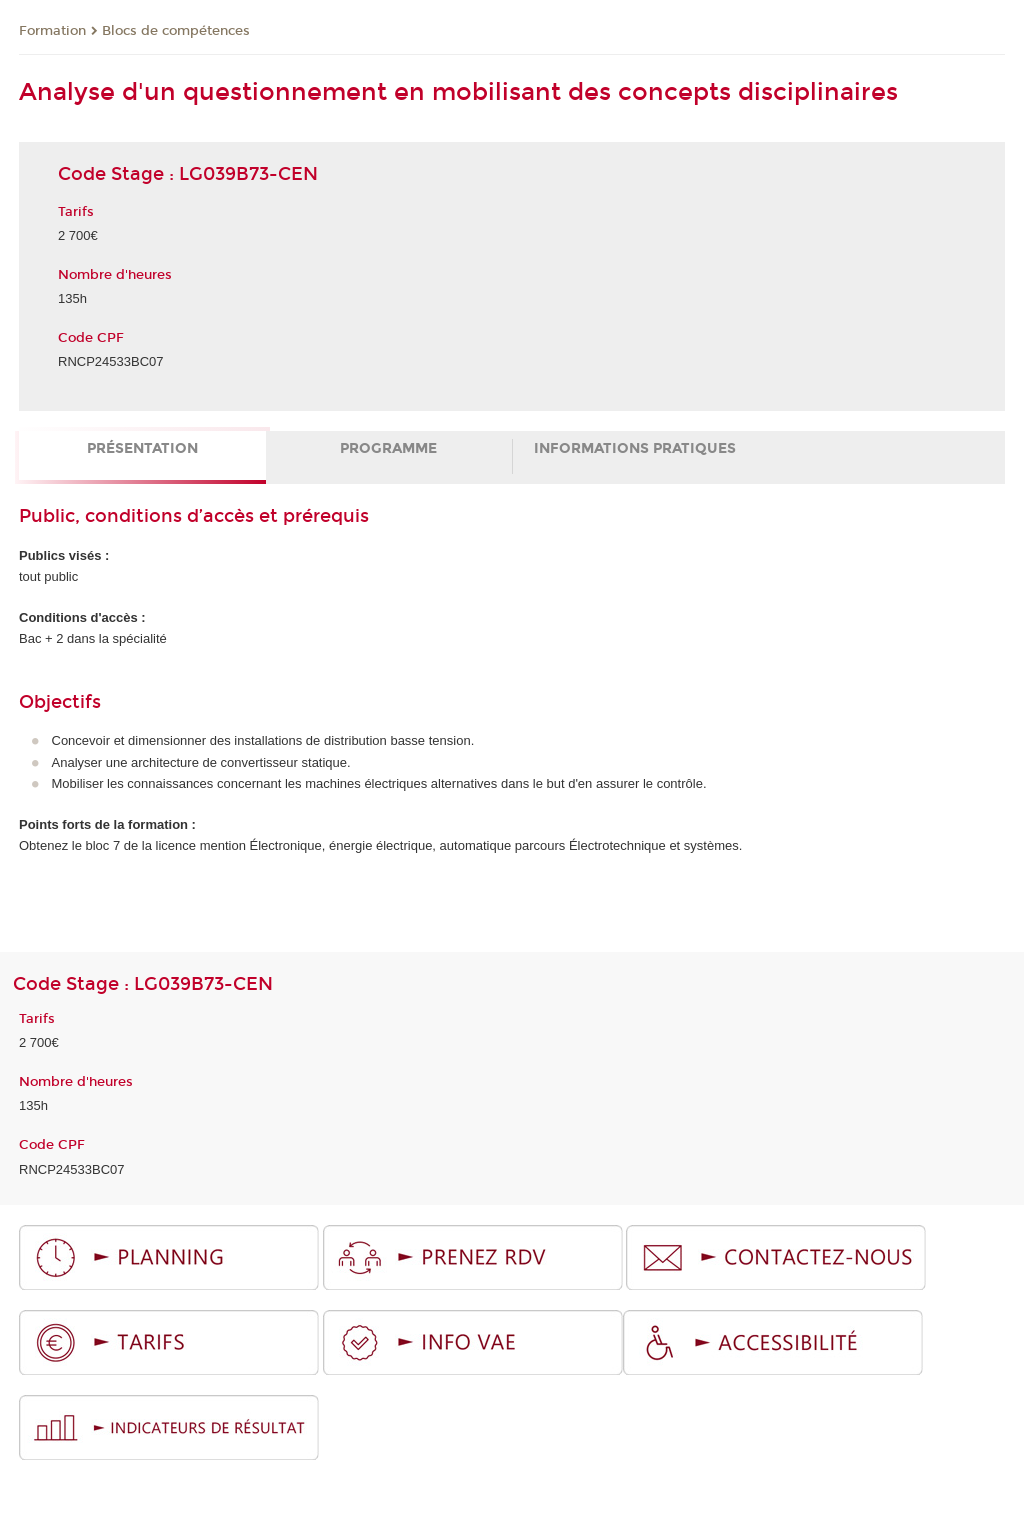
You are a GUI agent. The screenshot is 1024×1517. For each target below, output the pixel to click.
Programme (388, 448)
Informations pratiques (635, 448)
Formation (52, 31)
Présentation (142, 448)
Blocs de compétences (176, 31)
